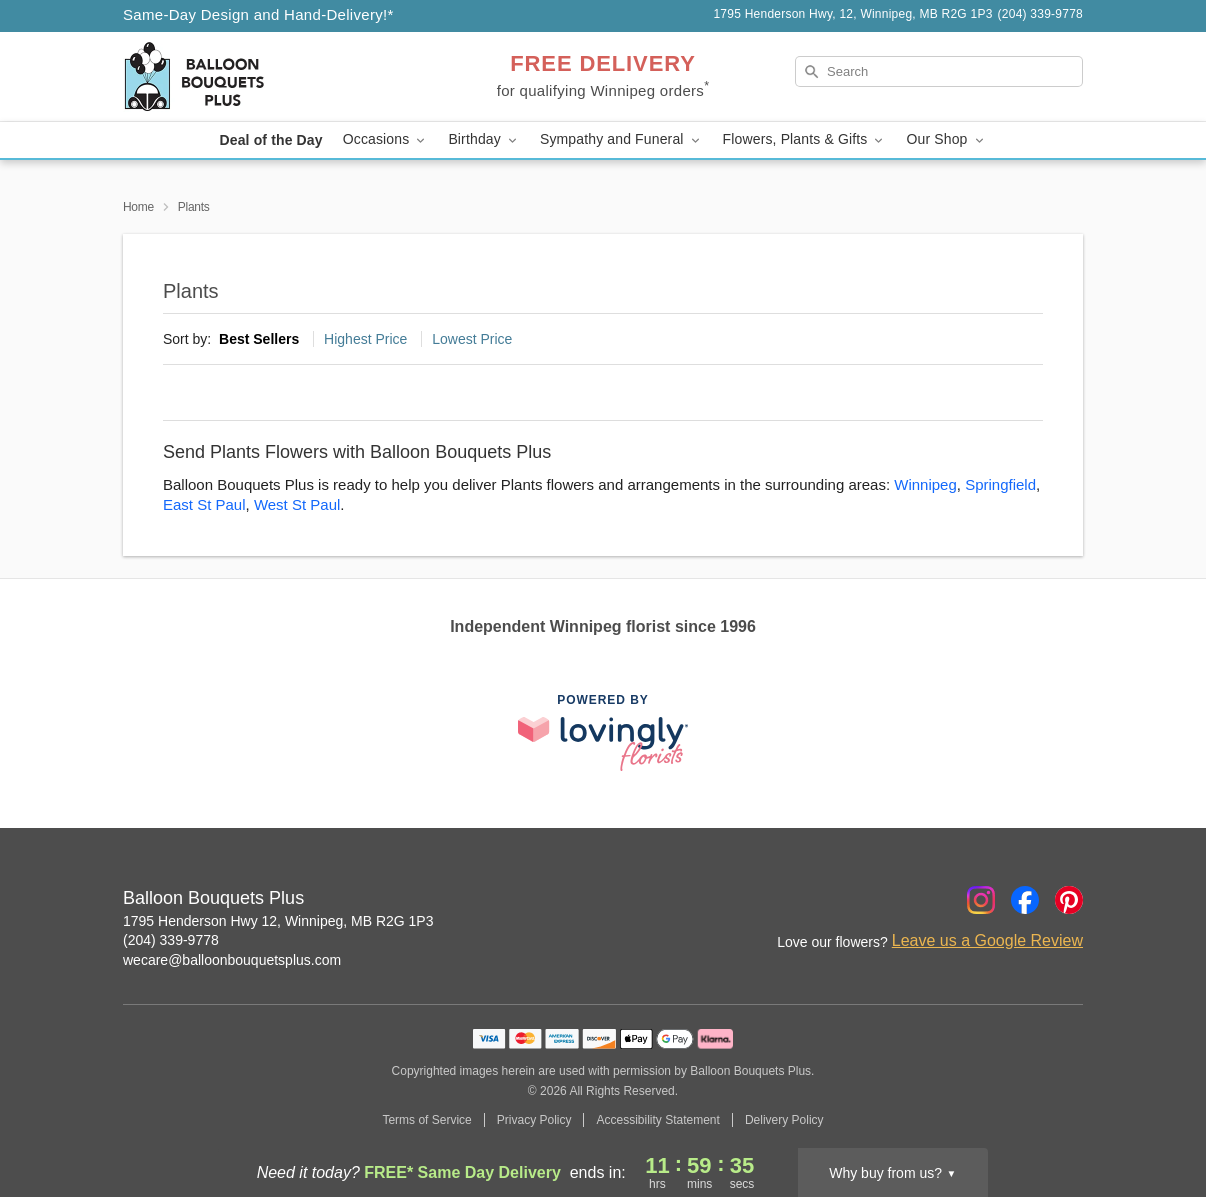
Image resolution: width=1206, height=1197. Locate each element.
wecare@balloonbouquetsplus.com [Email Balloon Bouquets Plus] (232, 960)
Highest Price (365, 339)
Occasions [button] (386, 139)
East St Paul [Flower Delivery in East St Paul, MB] (204, 504)
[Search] (939, 71)
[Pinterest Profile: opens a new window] (1069, 900)
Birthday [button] (484, 139)
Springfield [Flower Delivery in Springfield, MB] (1000, 484)
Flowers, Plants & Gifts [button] (805, 139)
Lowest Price (472, 339)
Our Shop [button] (946, 139)
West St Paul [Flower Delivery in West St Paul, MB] (297, 504)
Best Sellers (259, 339)
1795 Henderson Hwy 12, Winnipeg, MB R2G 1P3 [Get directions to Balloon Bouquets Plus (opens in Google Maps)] (278, 921)
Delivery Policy (784, 1120)
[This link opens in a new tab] (603, 732)
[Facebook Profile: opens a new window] (1025, 900)
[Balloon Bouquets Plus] (267, 77)
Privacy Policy (534, 1120)
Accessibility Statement (657, 1120)
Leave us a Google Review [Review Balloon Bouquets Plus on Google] (987, 940)
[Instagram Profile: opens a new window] (981, 900)
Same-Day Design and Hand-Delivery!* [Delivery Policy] (258, 14)
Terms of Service (426, 1120)
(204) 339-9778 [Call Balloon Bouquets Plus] (171, 940)
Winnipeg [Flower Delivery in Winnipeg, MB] (925, 484)
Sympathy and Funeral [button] (621, 139)
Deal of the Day (270, 140)
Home (138, 207)
